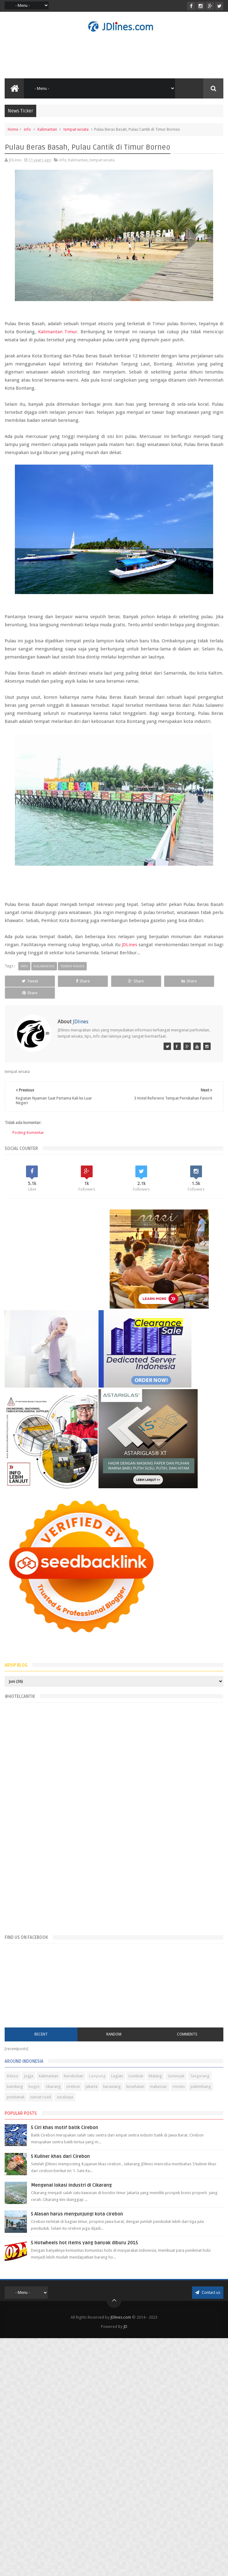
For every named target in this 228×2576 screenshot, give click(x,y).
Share (70, 981)
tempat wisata (76, 129)
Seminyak (176, 2075)
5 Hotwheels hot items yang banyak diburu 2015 (84, 2242)
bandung (15, 2086)
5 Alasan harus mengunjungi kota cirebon (77, 2213)
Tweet (25, 981)
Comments (187, 2033)
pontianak (15, 2096)
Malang (155, 2075)
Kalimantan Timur (57, 332)
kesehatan (135, 2086)
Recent (41, 2033)
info (27, 129)
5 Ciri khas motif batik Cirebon (64, 2127)
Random (113, 2033)
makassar (158, 2086)
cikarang (53, 2086)
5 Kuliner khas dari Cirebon (60, 2155)
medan (179, 2086)
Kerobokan (73, 2075)
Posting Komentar (28, 1132)
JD (125, 2326)
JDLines (129, 944)
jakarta (92, 2086)
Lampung (97, 2075)
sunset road (40, 2096)
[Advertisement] (57, 1265)
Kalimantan (47, 129)
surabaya (65, 2096)
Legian (117, 2075)
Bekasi (12, 2075)
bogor (34, 2086)
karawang (112, 2086)
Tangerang (199, 2075)
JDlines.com (120, 2316)
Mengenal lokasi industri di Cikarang (71, 2184)
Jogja (28, 2075)
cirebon (73, 2086)
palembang (201, 2086)
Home (13, 129)
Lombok (136, 2075)
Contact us (207, 2292)
